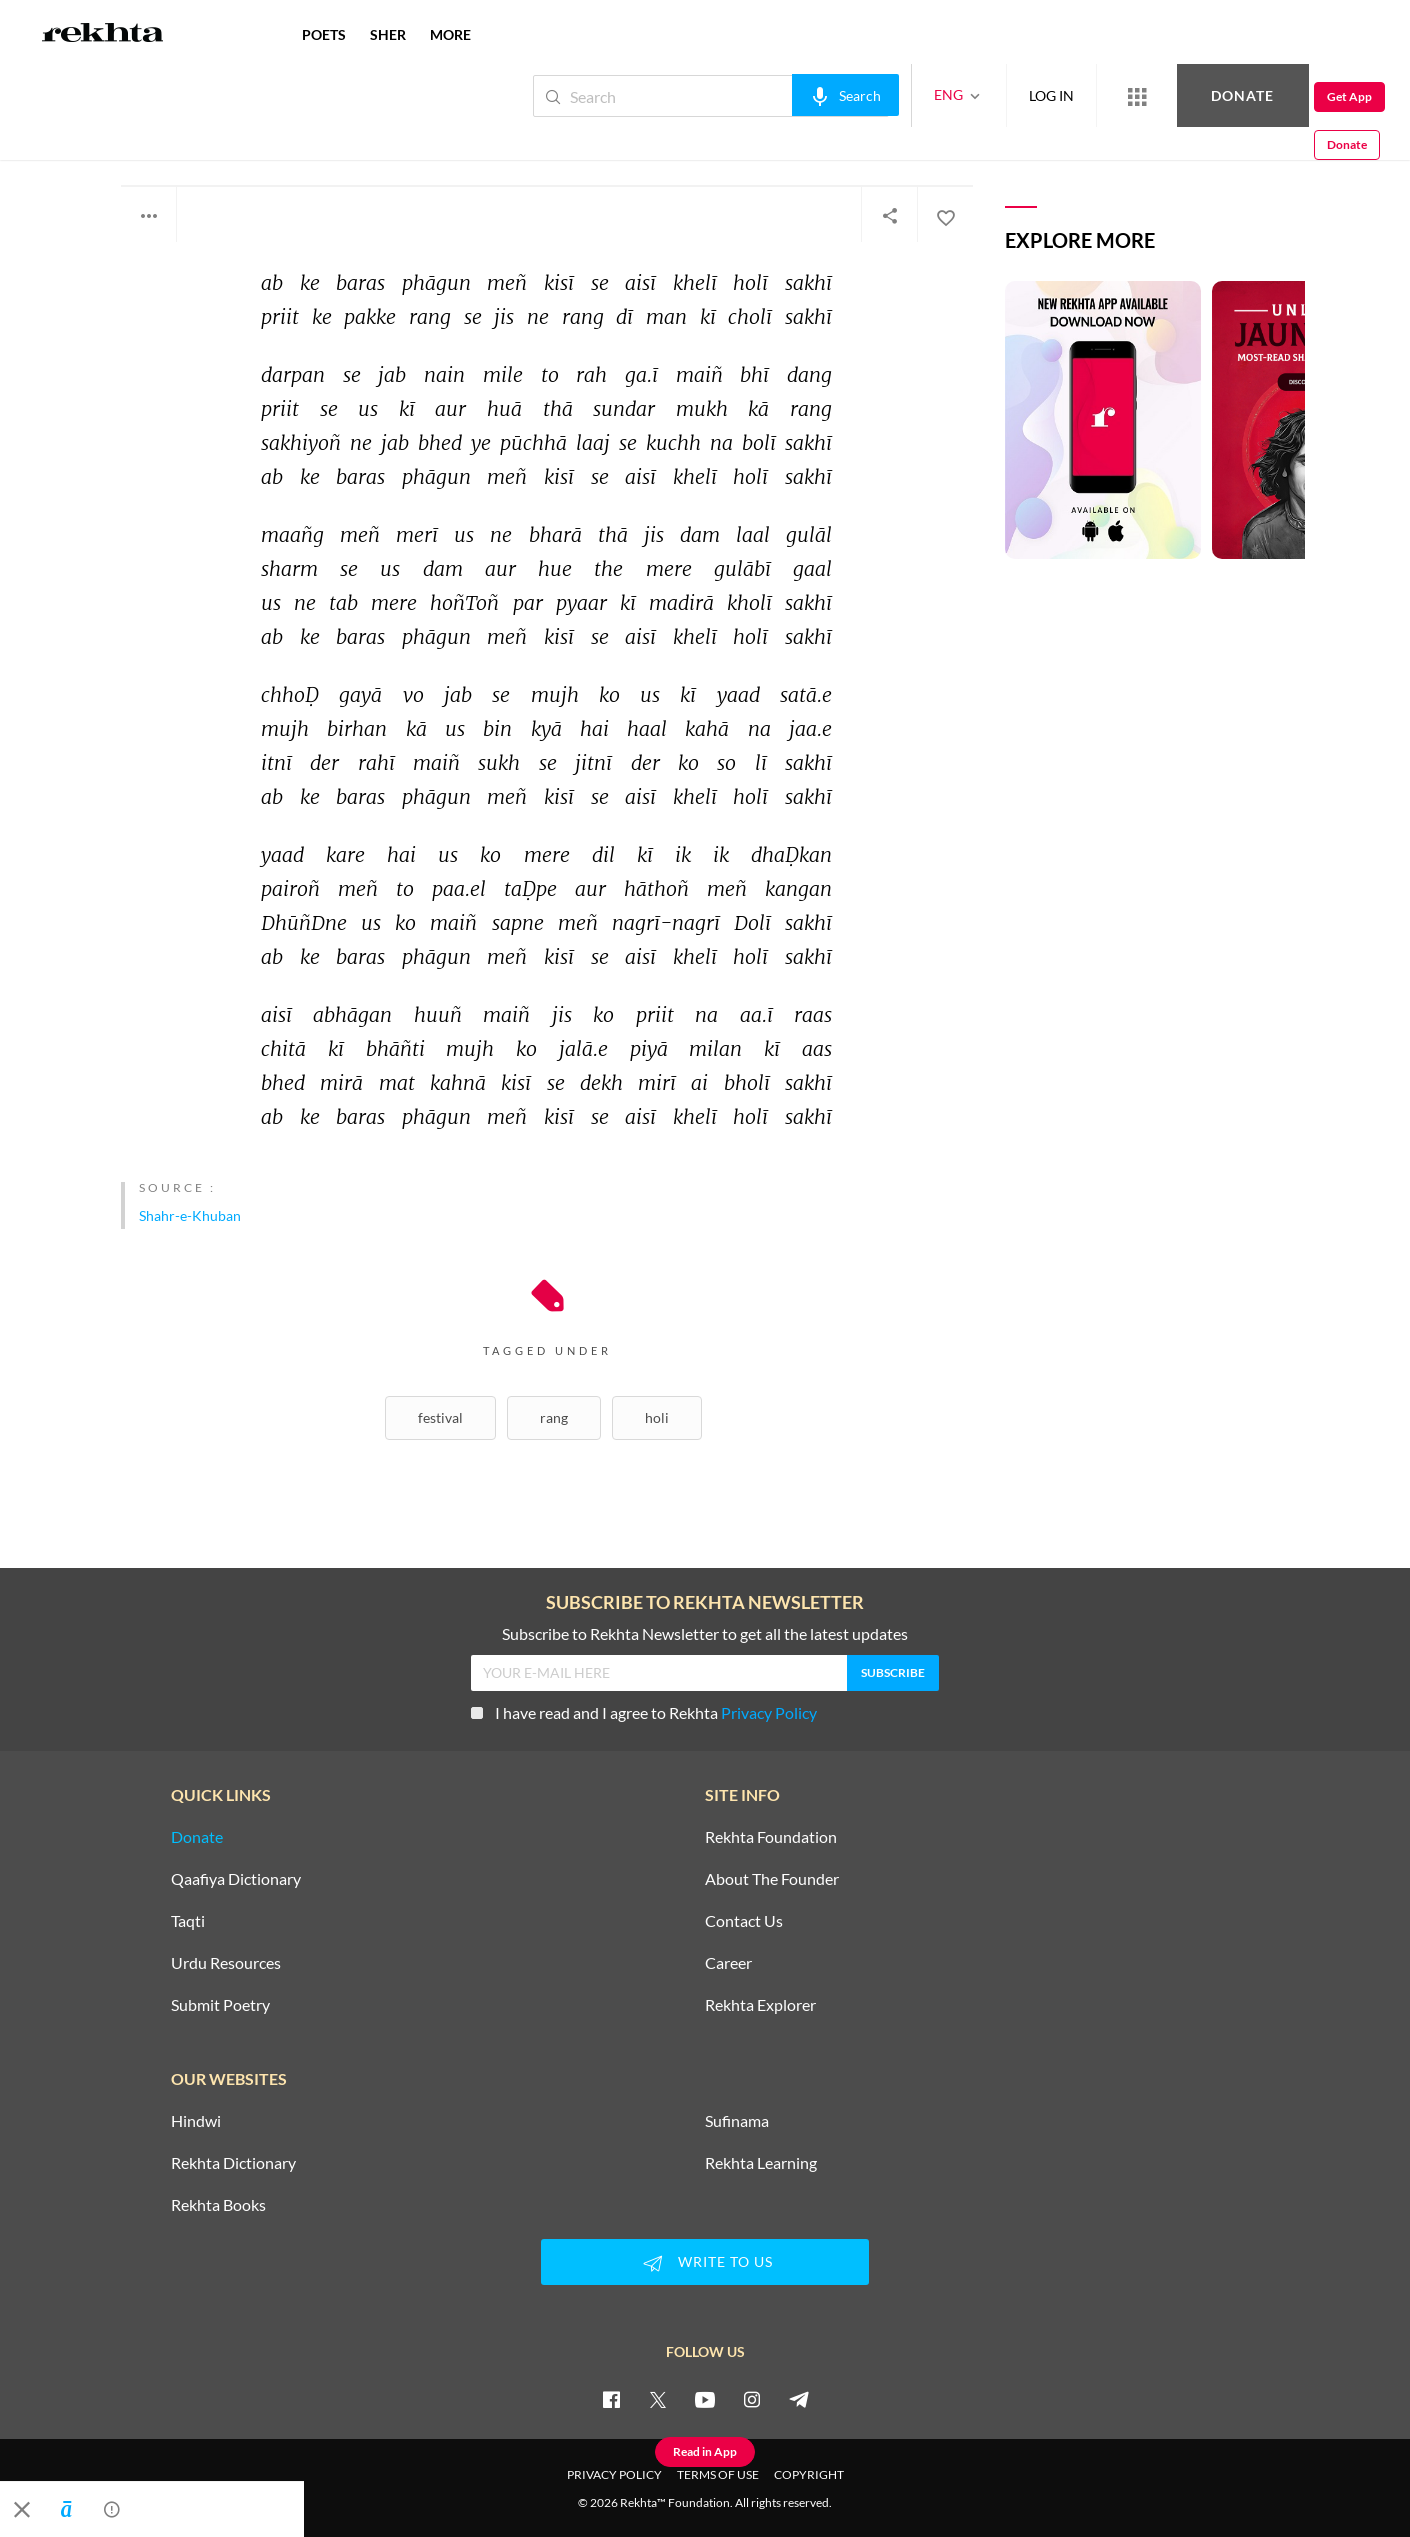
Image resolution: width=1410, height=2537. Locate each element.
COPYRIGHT (809, 2474)
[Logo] (103, 35)
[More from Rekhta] (1070, 96)
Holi (657, 1417)
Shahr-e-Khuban (190, 1215)
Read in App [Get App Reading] (705, 2451)
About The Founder (772, 1879)
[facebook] (611, 2399)
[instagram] (752, 2399)
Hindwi (196, 2121)
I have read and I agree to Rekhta (644, 1712)
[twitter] (658, 2399)
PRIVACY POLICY (614, 2474)
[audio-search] (778, 95)
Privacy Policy (769, 1712)
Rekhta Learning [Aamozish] (761, 2163)
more (450, 34)
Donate (1175, 95)
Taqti (188, 1921)
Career (728, 1963)
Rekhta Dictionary (233, 2163)
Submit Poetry (220, 2005)
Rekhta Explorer (760, 2005)
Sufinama (737, 2121)
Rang (554, 1417)
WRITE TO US (705, 2263)
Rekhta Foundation (771, 1837)
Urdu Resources (226, 1963)
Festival (440, 1417)
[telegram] (799, 2399)
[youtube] (705, 2399)
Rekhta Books (218, 2205)
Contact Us (744, 1921)
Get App (1280, 96)
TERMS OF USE (718, 2474)
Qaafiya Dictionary (236, 1879)
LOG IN (984, 95)
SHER (388, 34)
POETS (324, 34)
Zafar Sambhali (182, 137)
